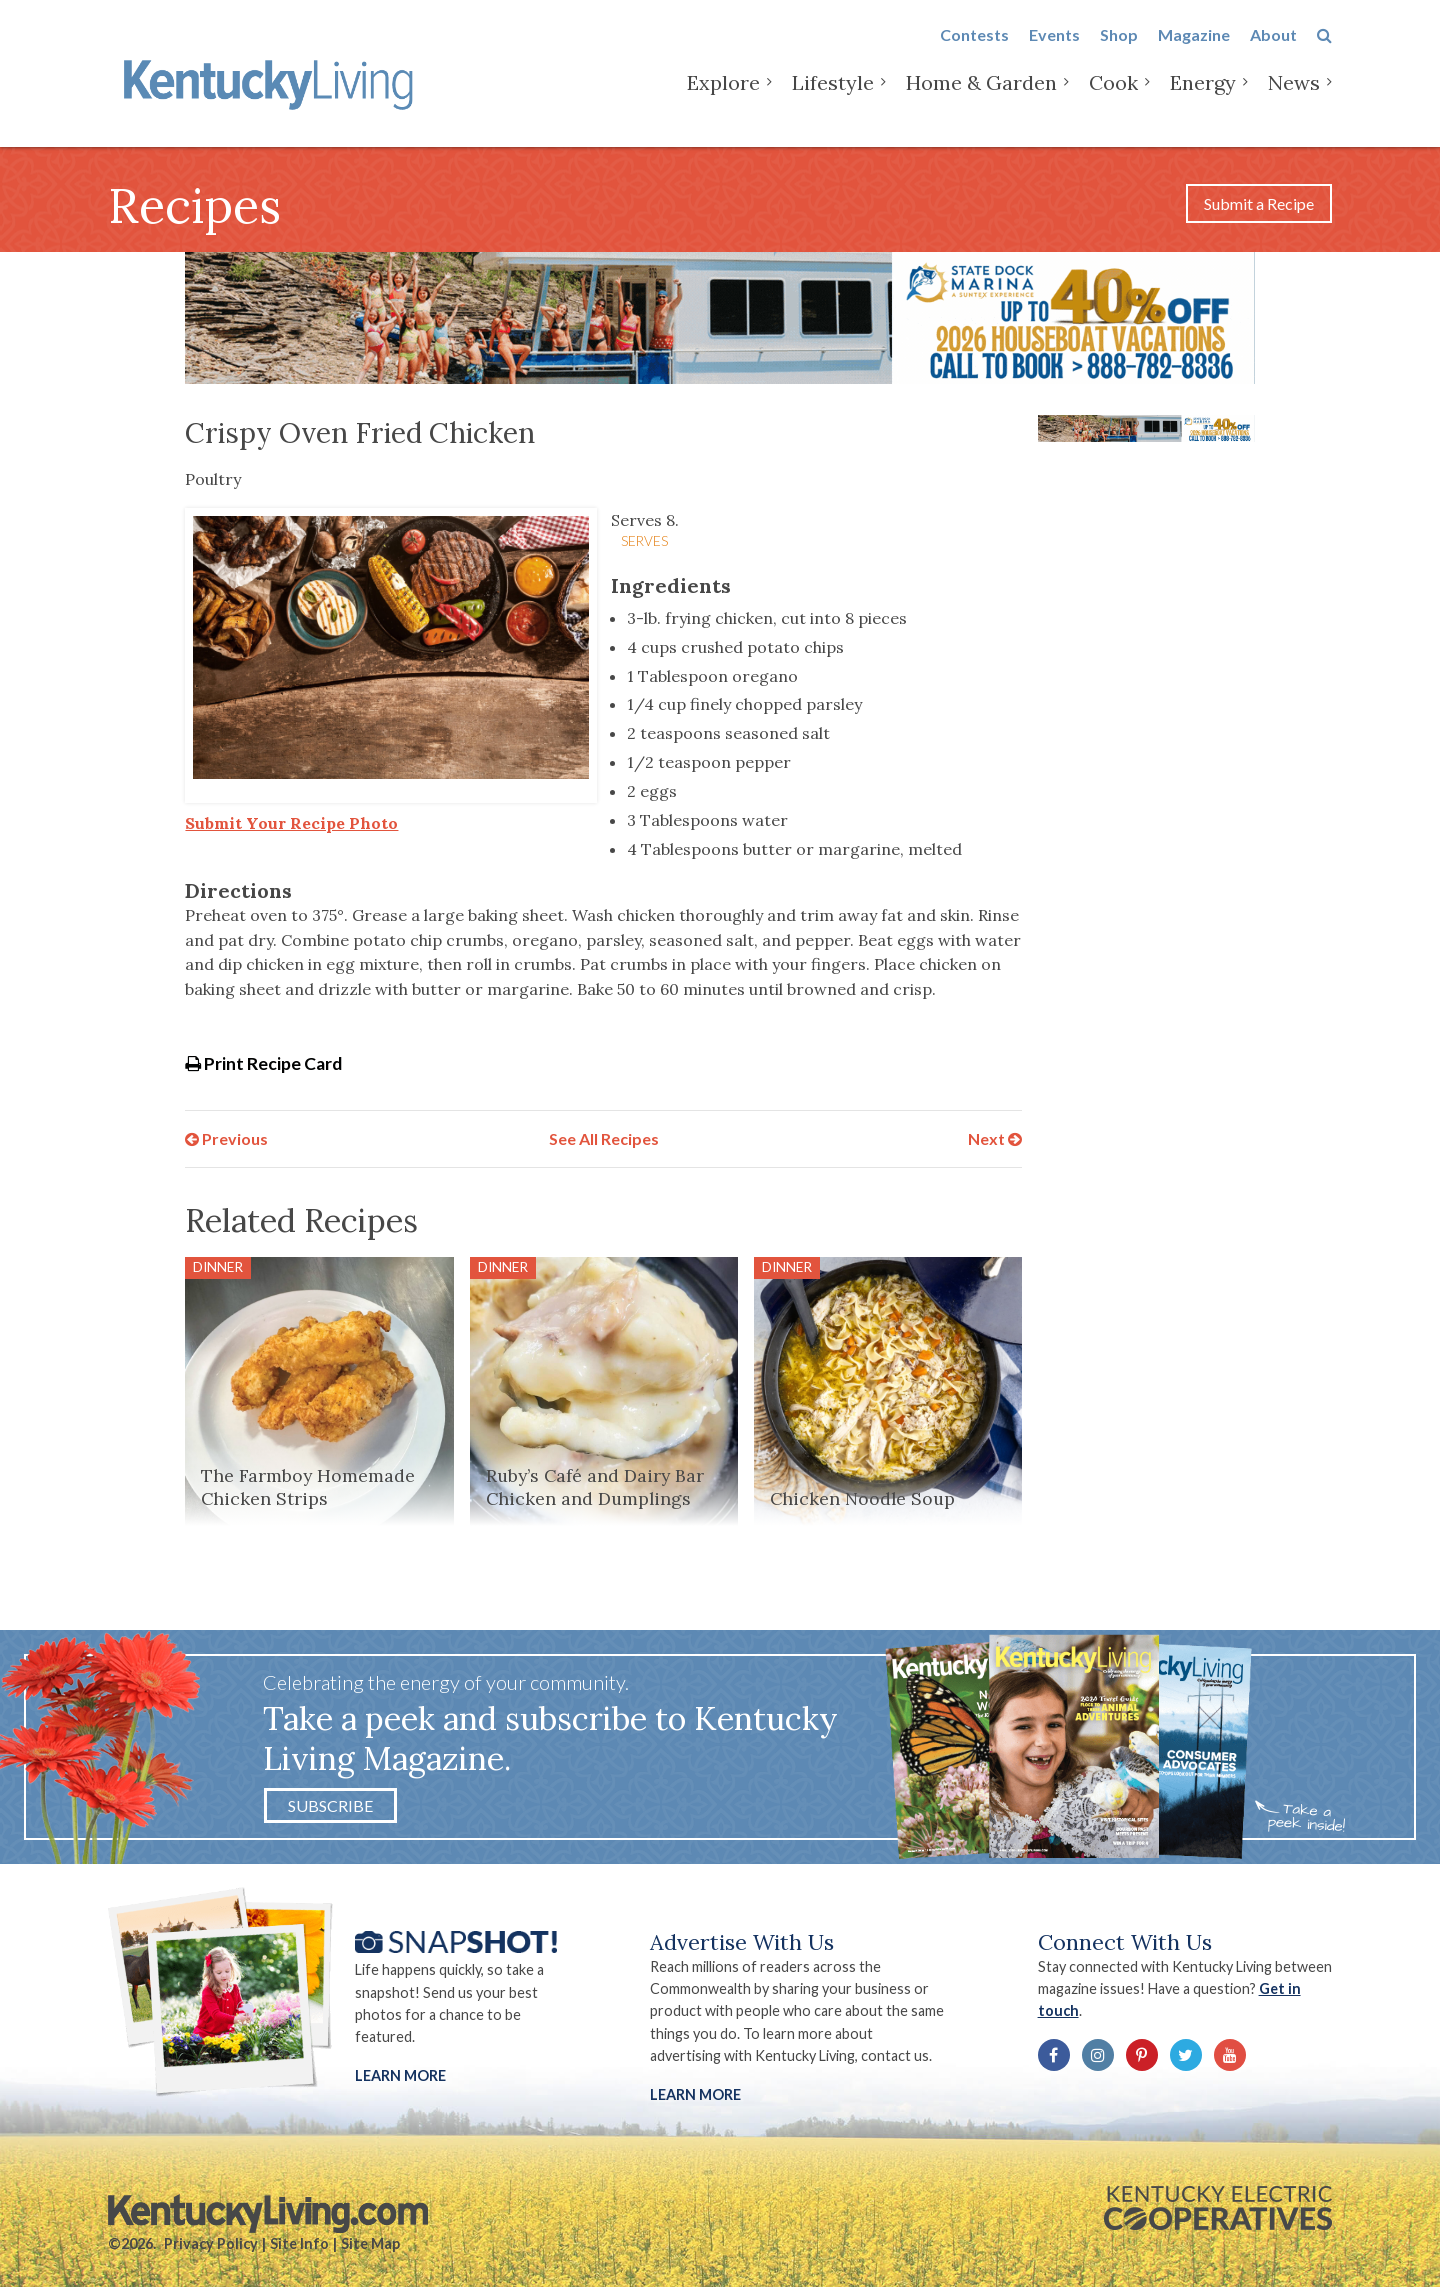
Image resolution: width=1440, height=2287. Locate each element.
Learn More (400, 2075)
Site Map (370, 2243)
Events (1054, 51)
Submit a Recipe (1259, 203)
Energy (1203, 99)
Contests (974, 51)
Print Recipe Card (263, 1063)
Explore (723, 99)
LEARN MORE (695, 2094)
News (1294, 99)
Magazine (1194, 51)
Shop (1119, 51)
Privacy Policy (211, 2243)
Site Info (299, 2243)
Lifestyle (833, 99)
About (1273, 51)
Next (995, 1138)
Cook (1113, 99)
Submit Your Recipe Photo (291, 823)
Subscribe (330, 1805)
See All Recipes (604, 1138)
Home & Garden (981, 99)
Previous (226, 1138)
